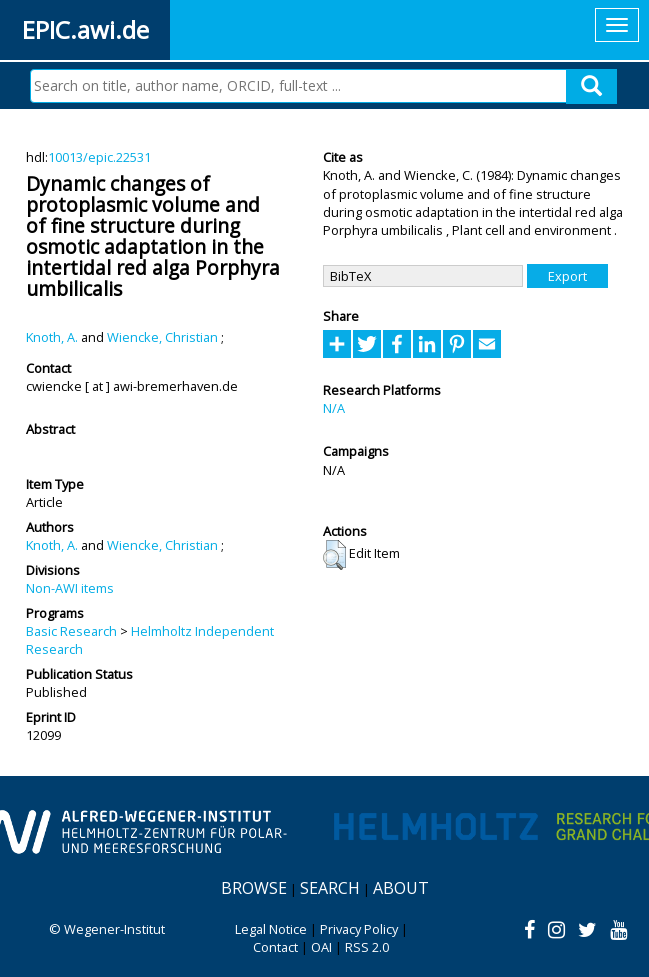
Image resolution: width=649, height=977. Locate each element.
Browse (254, 888)
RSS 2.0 (367, 947)
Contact (275, 947)
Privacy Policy (359, 929)
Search (330, 888)
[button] (334, 555)
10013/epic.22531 (99, 157)
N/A (334, 408)
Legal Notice (271, 929)
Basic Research (71, 631)
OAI (321, 947)
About (401, 888)
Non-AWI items (70, 588)
